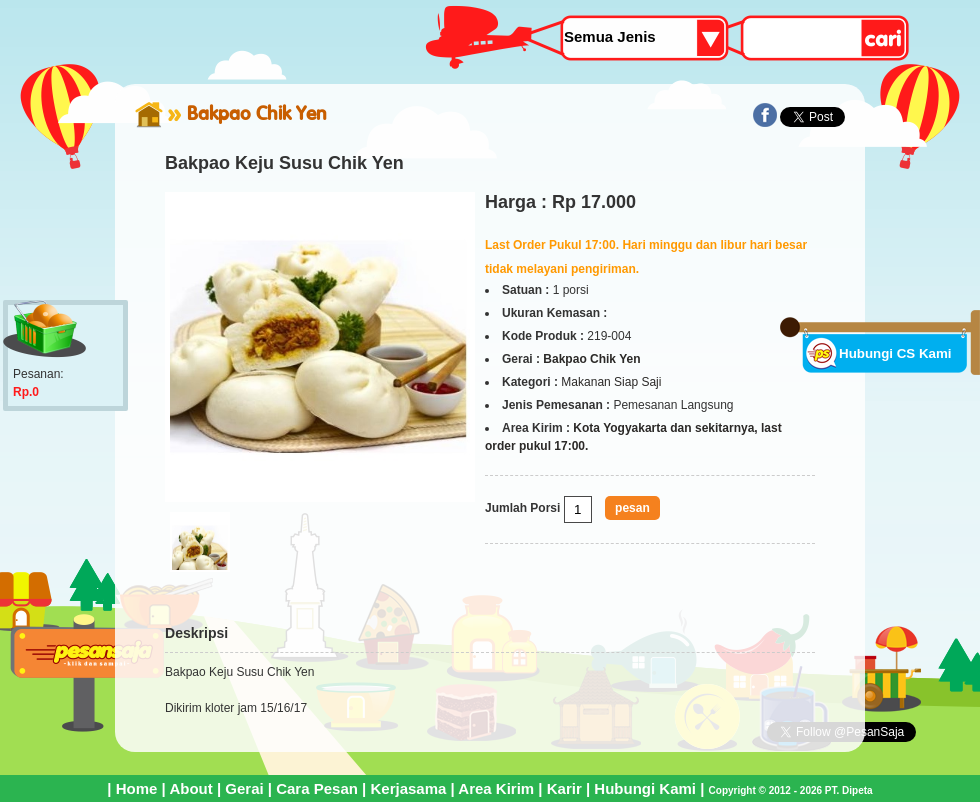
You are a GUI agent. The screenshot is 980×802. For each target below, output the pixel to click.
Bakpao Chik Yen (257, 113)
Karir (564, 788)
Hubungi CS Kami (895, 353)
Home (137, 788)
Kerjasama (408, 788)
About (190, 788)
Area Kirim (496, 788)
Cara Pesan (317, 788)
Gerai (244, 788)
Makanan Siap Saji (611, 382)
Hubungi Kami (645, 788)
